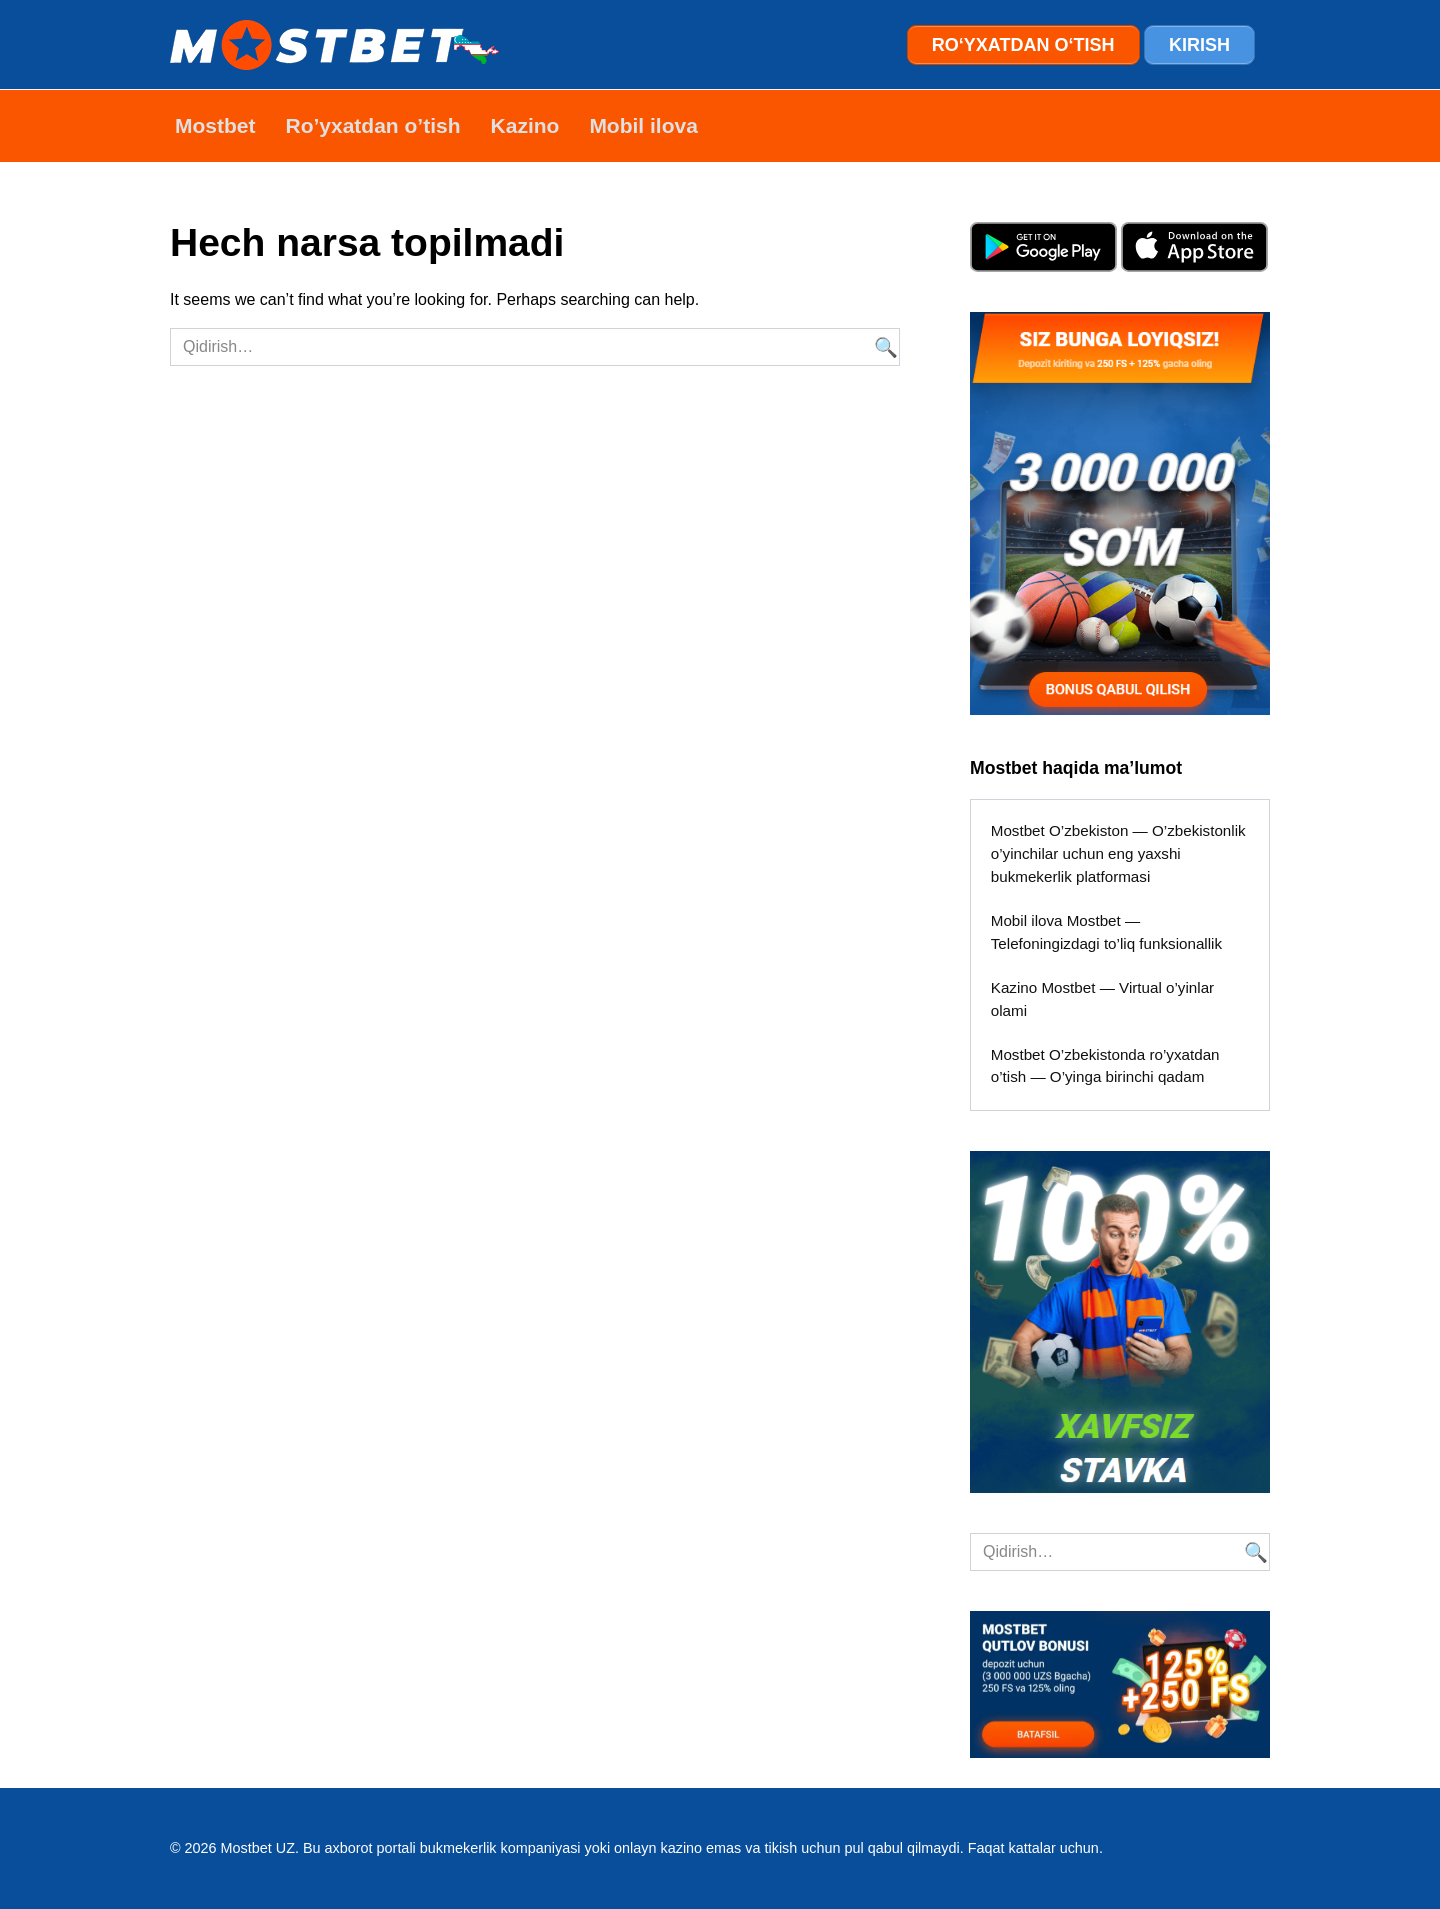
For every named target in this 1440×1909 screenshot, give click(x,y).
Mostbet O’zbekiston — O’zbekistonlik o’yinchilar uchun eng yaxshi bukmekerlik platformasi (1118, 853)
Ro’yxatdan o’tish (373, 125)
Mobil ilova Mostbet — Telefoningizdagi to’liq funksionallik (1106, 932)
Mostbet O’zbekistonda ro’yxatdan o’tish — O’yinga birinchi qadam (1105, 1066)
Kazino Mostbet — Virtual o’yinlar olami (1102, 999)
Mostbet (215, 125)
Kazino (525, 125)
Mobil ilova (643, 125)
